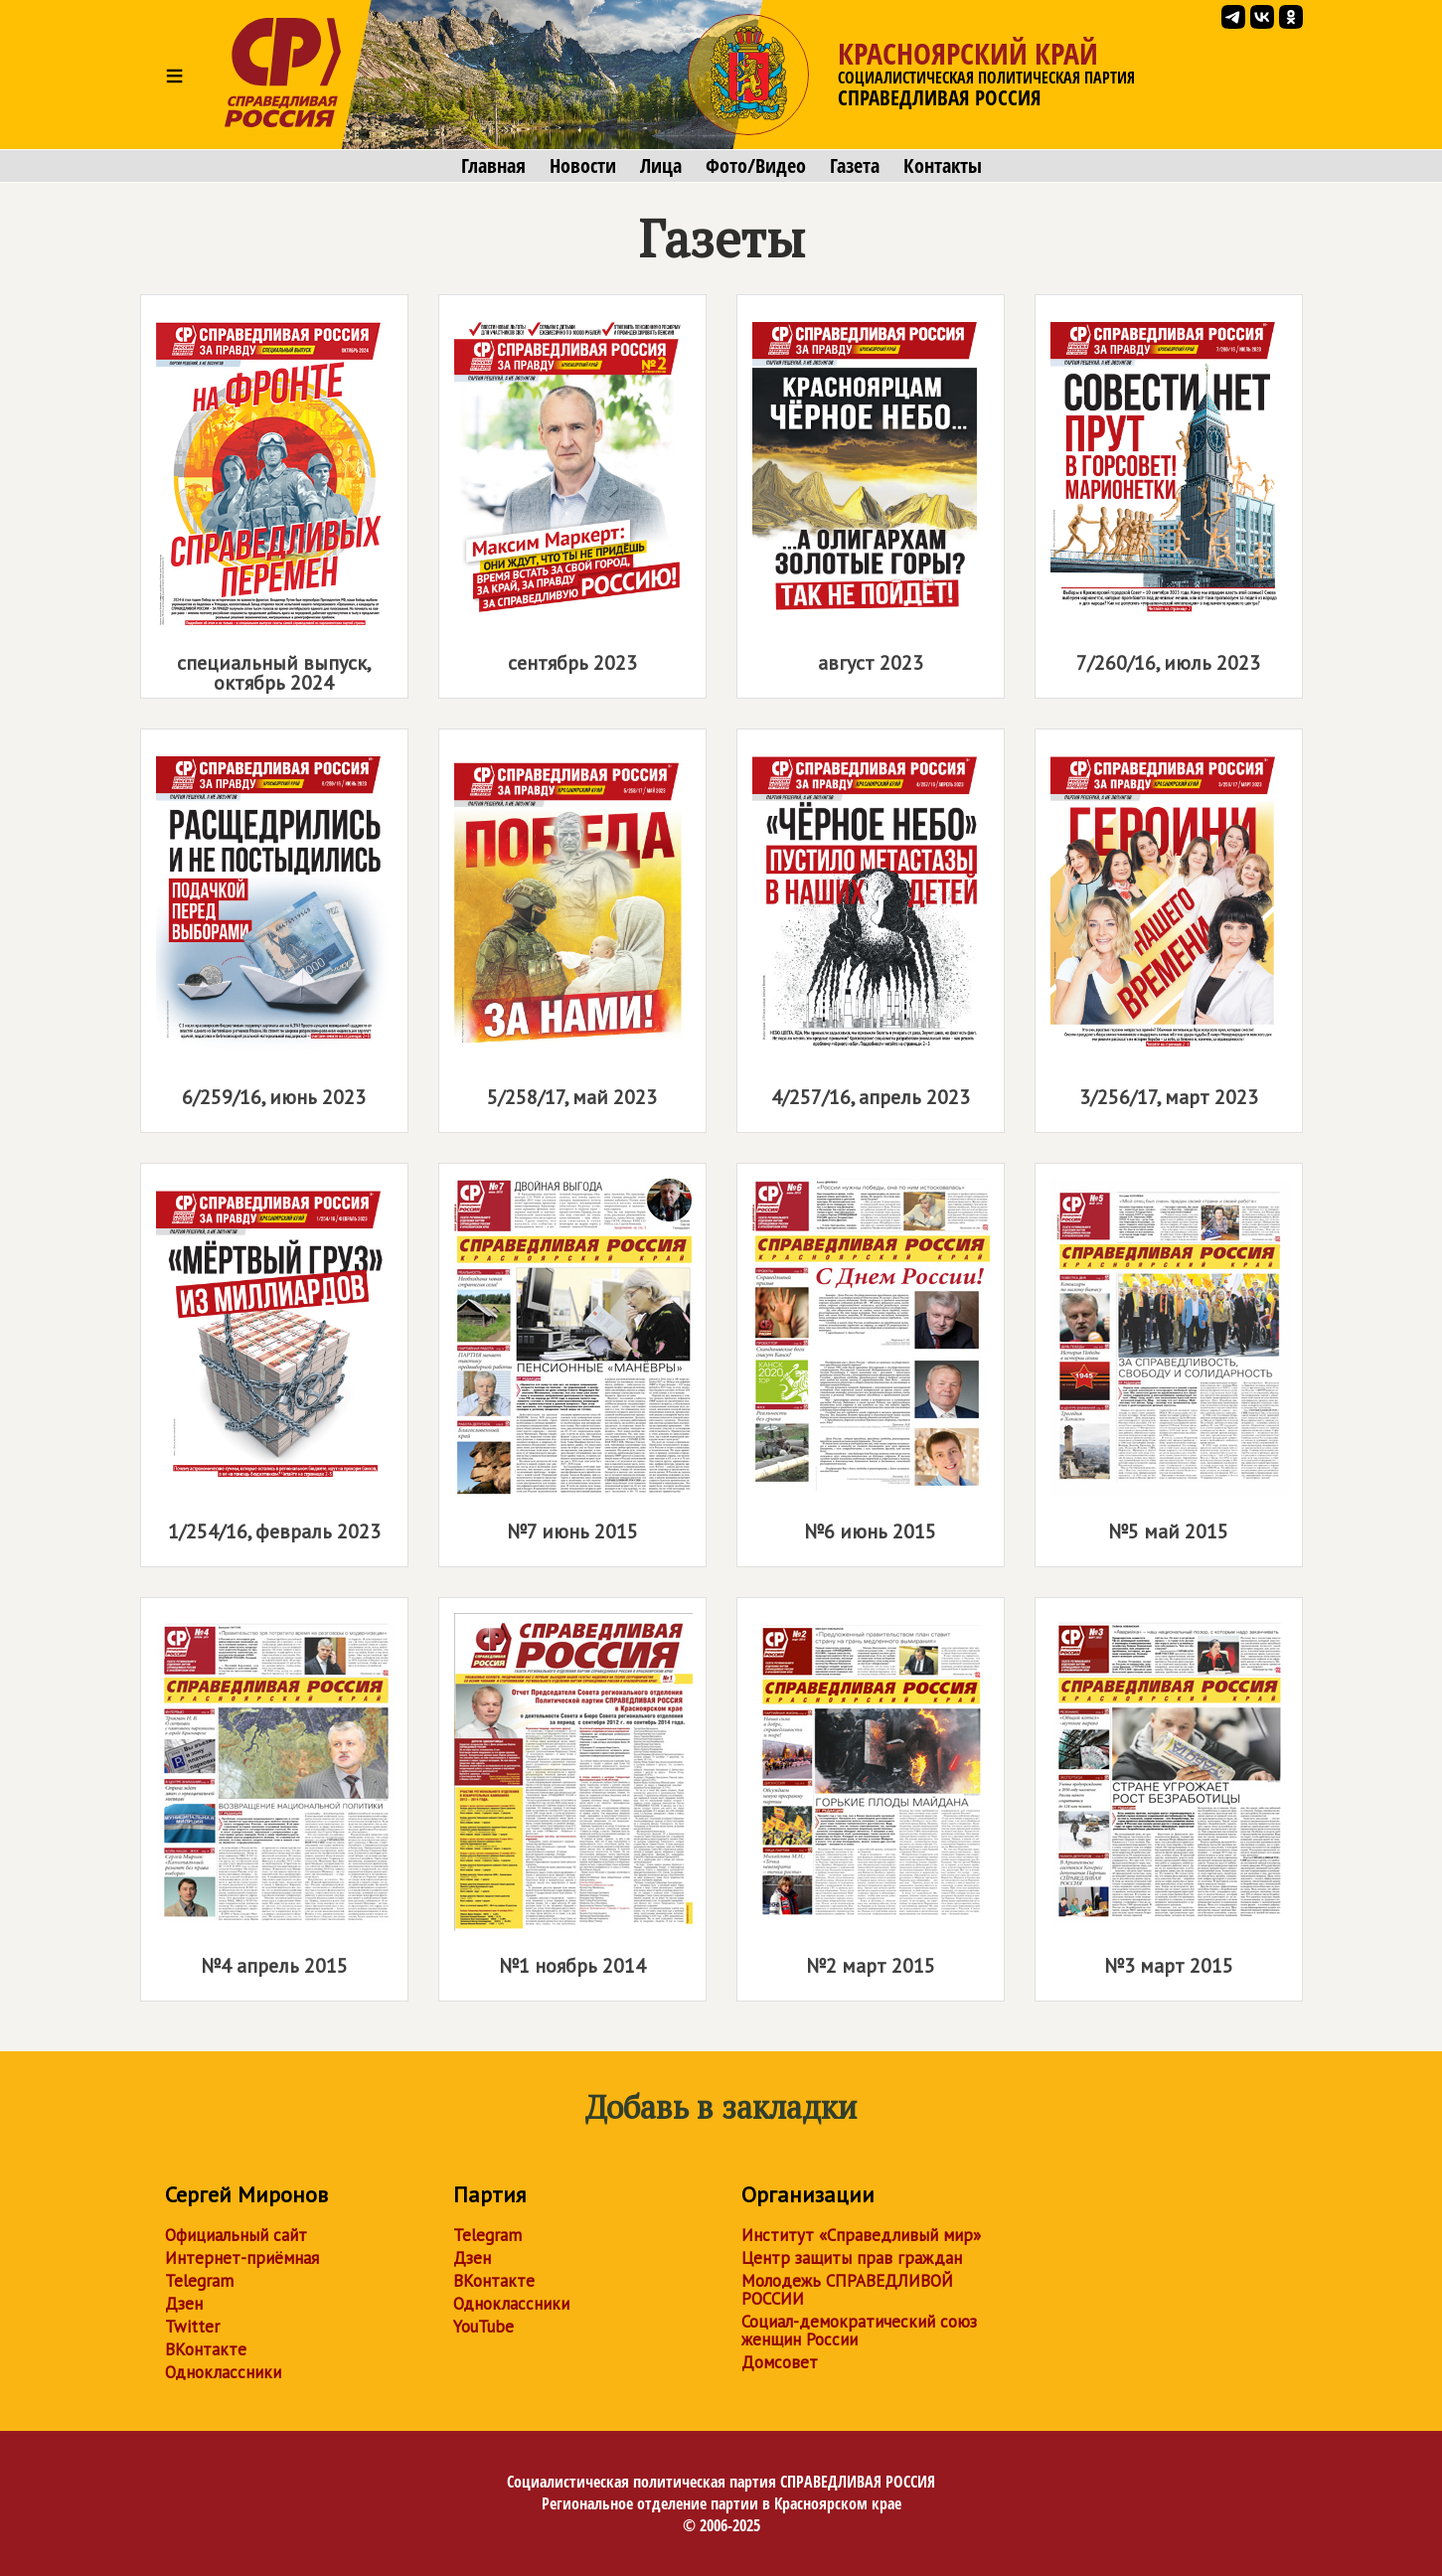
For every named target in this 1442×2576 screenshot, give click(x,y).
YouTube (483, 2326)
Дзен (184, 2304)
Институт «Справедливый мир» (861, 2235)
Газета (855, 166)
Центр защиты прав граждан (851, 2258)
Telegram (199, 2281)
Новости (583, 166)
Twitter (192, 2326)
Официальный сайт (236, 2235)
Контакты (942, 166)
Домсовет (779, 2362)
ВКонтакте (205, 2349)
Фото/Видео (756, 166)
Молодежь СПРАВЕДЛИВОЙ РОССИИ (847, 2290)
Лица (661, 166)
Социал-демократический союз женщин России (859, 2330)
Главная (493, 166)
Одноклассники (223, 2372)
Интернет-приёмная (242, 2258)
